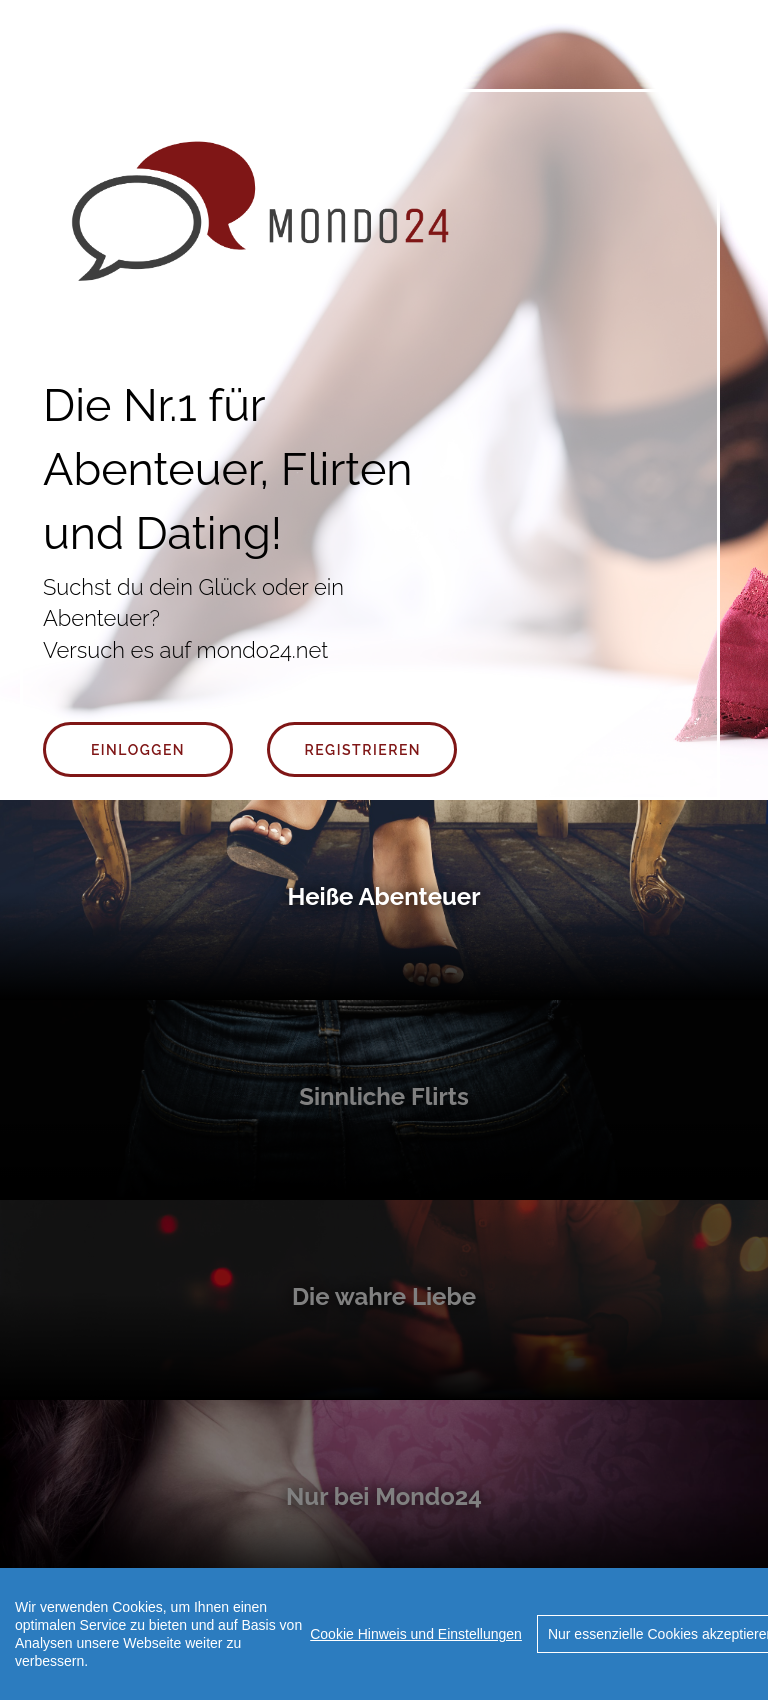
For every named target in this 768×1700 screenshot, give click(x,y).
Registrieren (363, 750)
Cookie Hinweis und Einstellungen (416, 1634)
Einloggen (138, 750)
